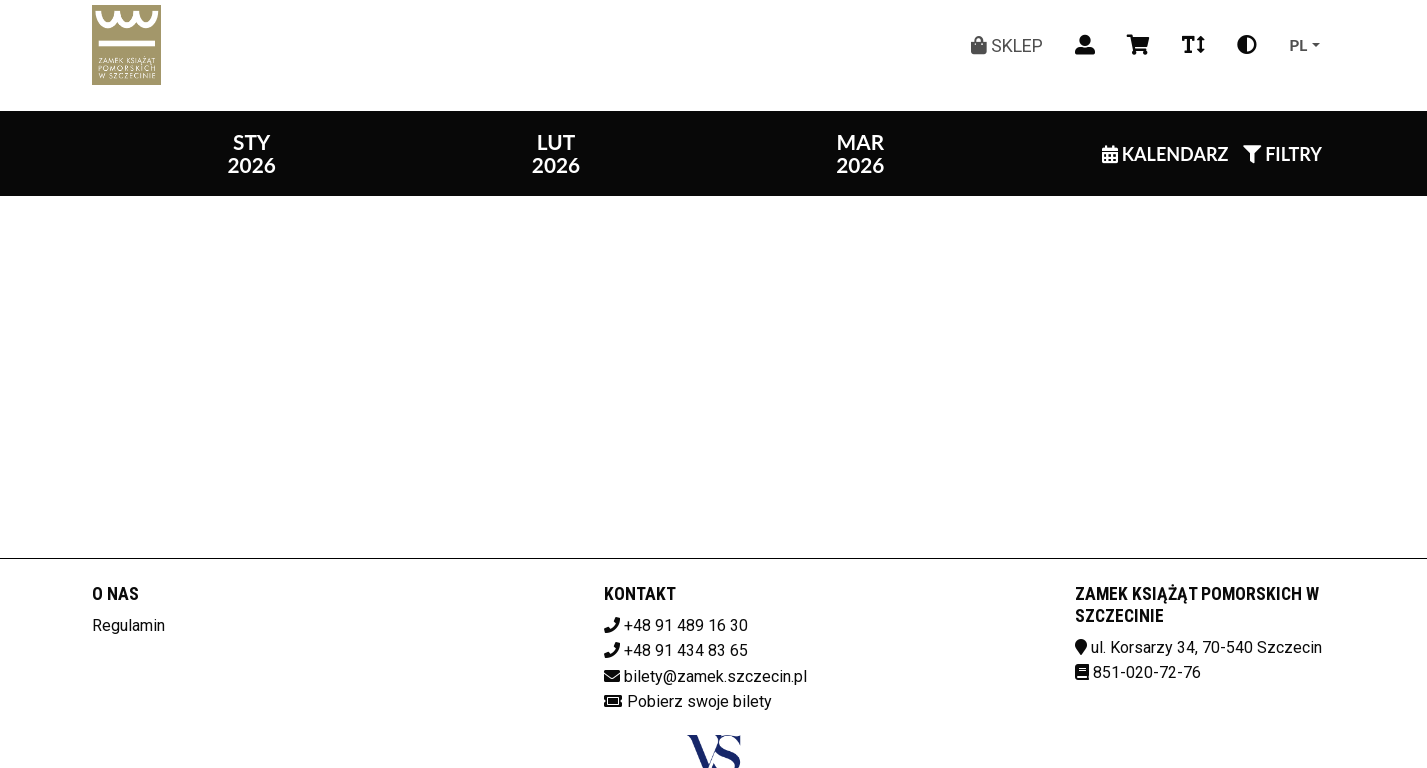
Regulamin (128, 625)
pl (1298, 44)
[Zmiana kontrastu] (1247, 45)
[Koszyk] (1138, 45)
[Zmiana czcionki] (1193, 45)
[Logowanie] (1085, 45)
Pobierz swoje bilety (699, 701)
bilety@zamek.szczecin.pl (715, 676)
